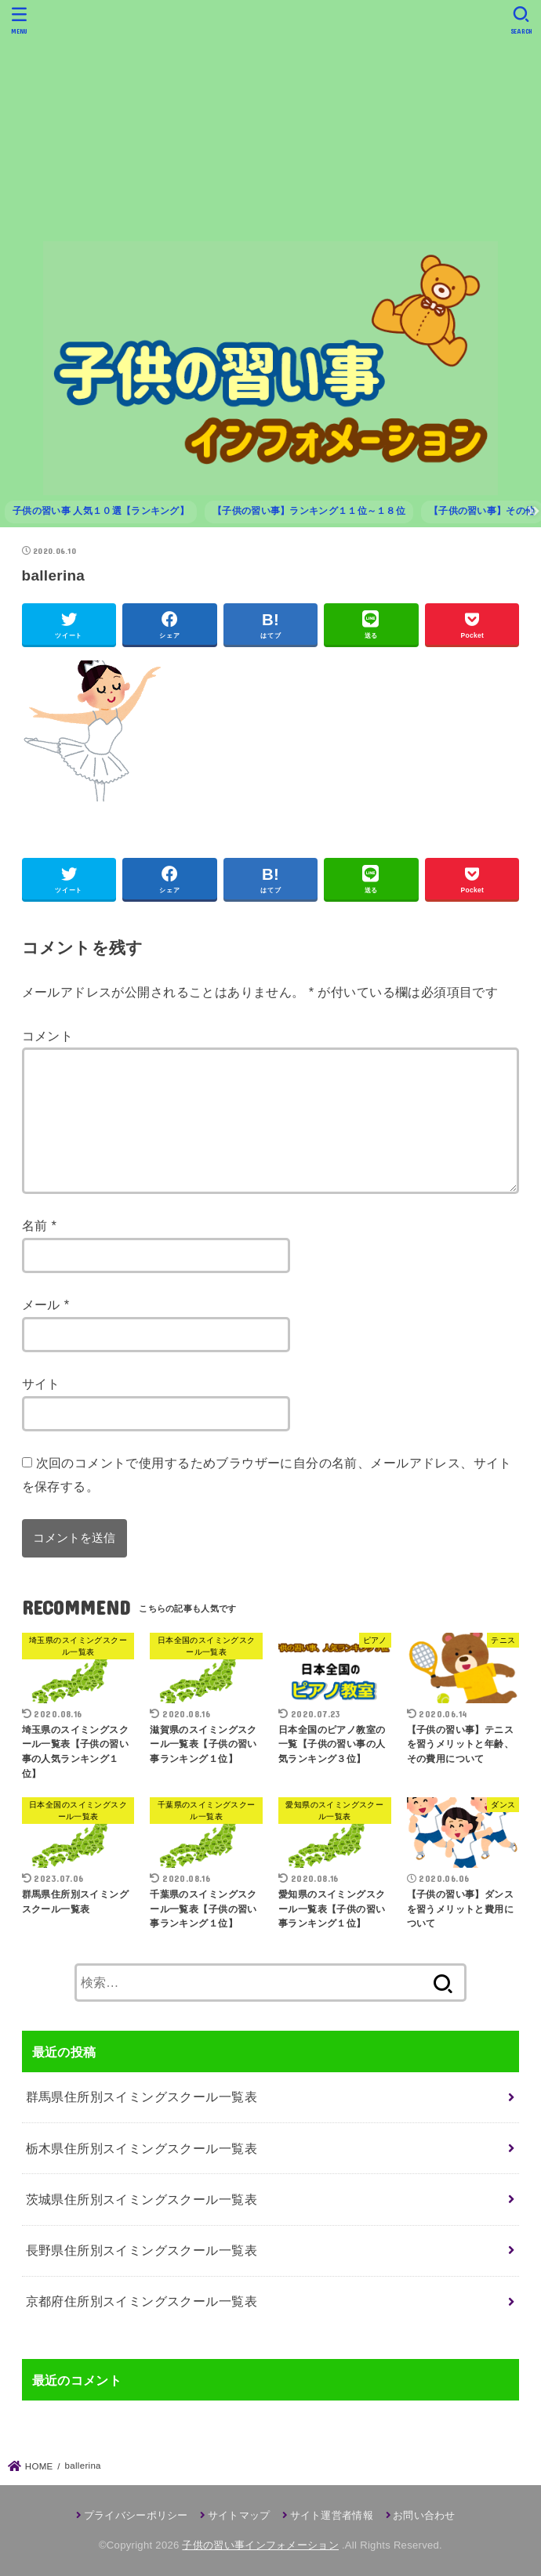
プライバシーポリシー (136, 2515)
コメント (48, 1036)
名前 (39, 1225)
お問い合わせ (424, 2515)
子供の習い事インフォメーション (260, 2545)
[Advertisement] (270, 120)
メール (46, 1304)
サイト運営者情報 (331, 2515)
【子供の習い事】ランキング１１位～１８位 (308, 511)
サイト (41, 1384)
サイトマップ (239, 2515)
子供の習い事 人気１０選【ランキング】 (101, 511)
